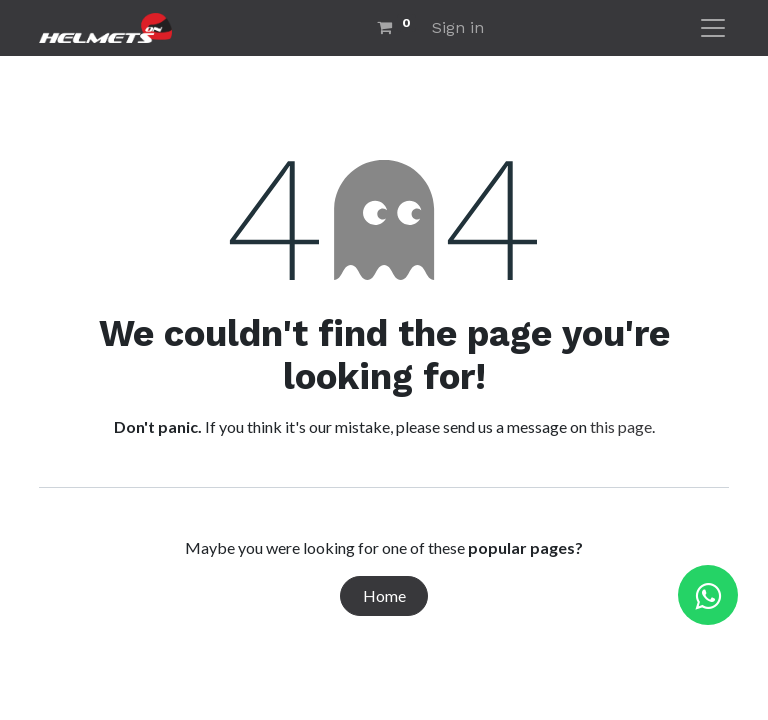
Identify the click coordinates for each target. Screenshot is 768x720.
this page (621, 426)
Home (384, 595)
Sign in (458, 27)
